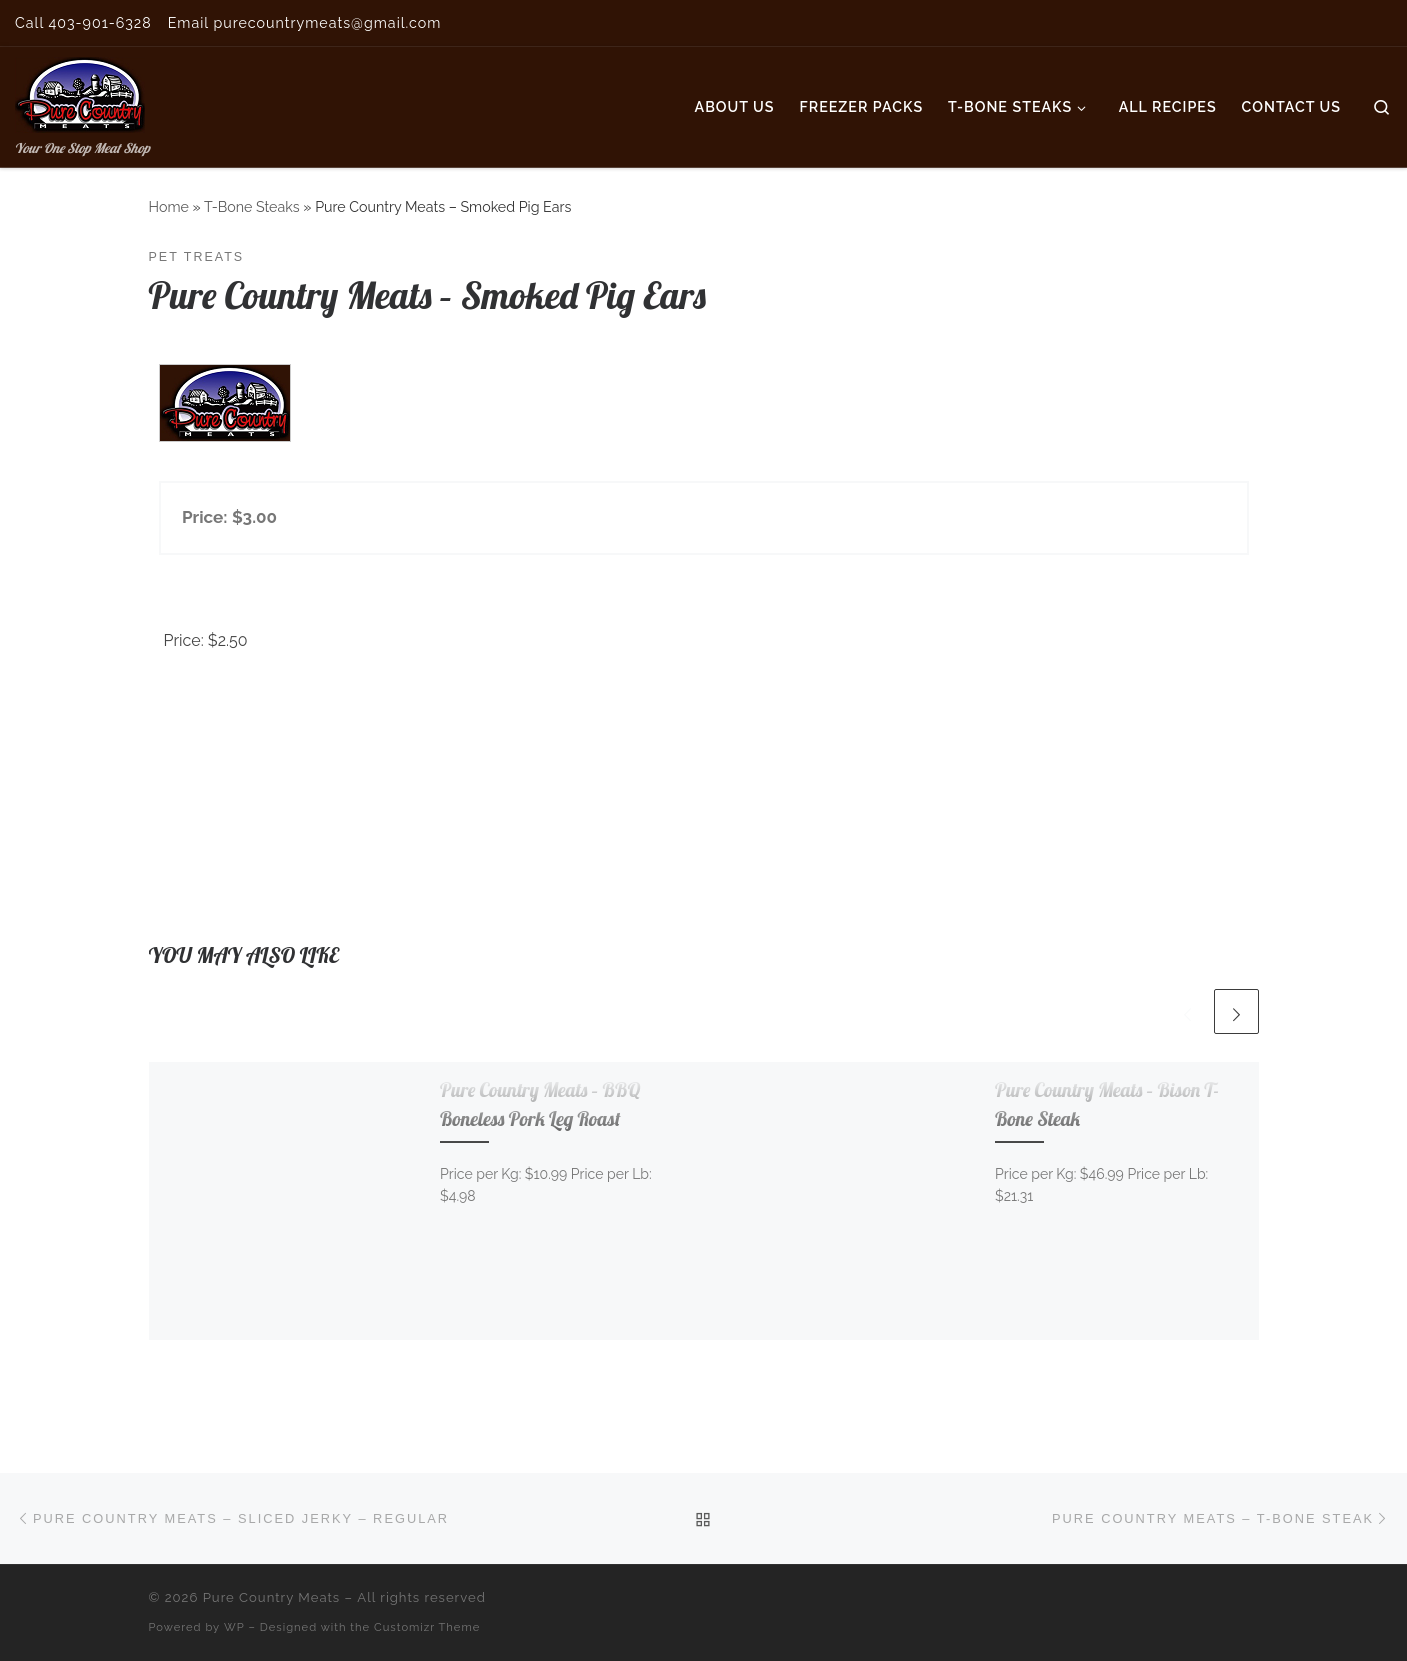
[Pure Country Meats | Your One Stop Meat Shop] (80, 90)
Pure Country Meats (272, 1597)
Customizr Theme (427, 1627)
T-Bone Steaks (252, 207)
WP (234, 1627)
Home (169, 207)
